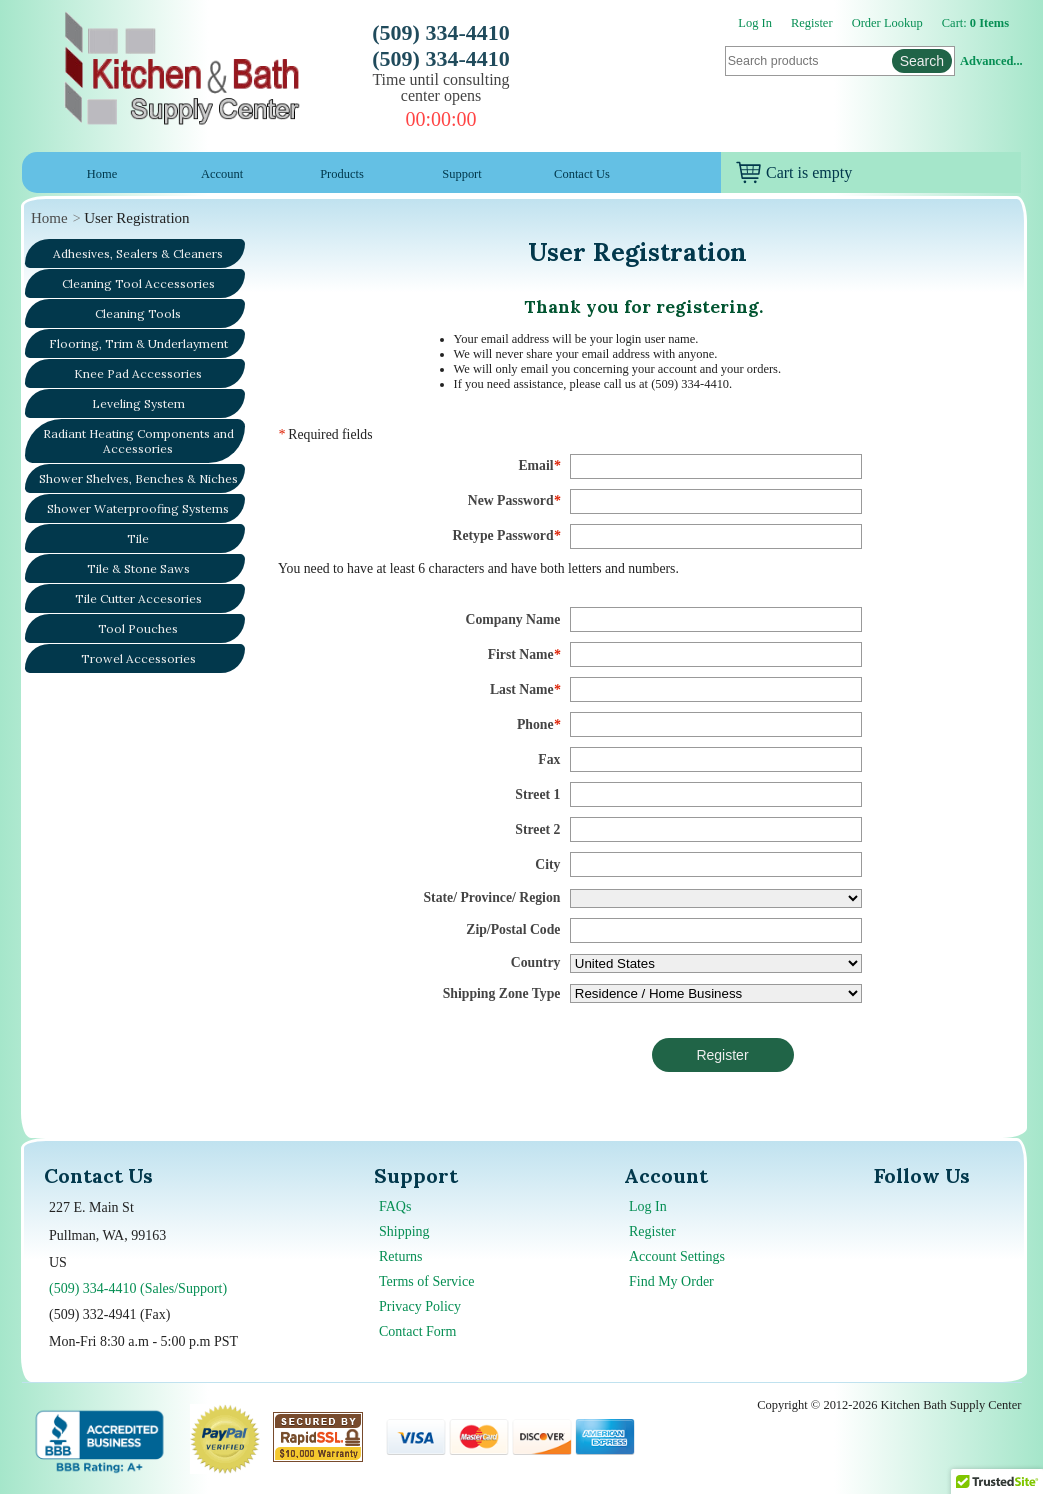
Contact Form (417, 1331)
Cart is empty (794, 172)
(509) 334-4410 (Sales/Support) (138, 1288)
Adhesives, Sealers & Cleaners (138, 253)
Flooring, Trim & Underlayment (138, 343)
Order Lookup (887, 23)
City (547, 864)
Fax (549, 759)
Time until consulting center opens (440, 87)
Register (812, 23)
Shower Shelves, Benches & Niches (138, 478)
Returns (401, 1256)
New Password (514, 500)
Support (462, 174)
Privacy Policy (420, 1306)
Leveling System (138, 403)
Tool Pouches (138, 628)
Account (222, 174)
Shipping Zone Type (502, 993)
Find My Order (671, 1281)
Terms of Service (426, 1281)
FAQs (395, 1206)
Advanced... (991, 61)
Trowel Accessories (138, 658)
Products (342, 174)
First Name (524, 654)
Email (539, 465)
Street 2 (537, 829)
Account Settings (677, 1256)
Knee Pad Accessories (138, 373)
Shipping (404, 1231)
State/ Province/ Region (491, 897)
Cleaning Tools (138, 313)
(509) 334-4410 (440, 32)
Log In (755, 23)
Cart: (975, 23)
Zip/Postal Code (513, 929)
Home (102, 174)
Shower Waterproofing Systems (138, 508)
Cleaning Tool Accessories (138, 283)
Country (536, 962)
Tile (138, 538)
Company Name (513, 619)
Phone (538, 724)
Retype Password (507, 535)
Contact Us (582, 174)
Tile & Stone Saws (138, 568)
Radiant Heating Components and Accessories (138, 441)
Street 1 (537, 794)
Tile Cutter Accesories (138, 598)
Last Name (525, 689)
